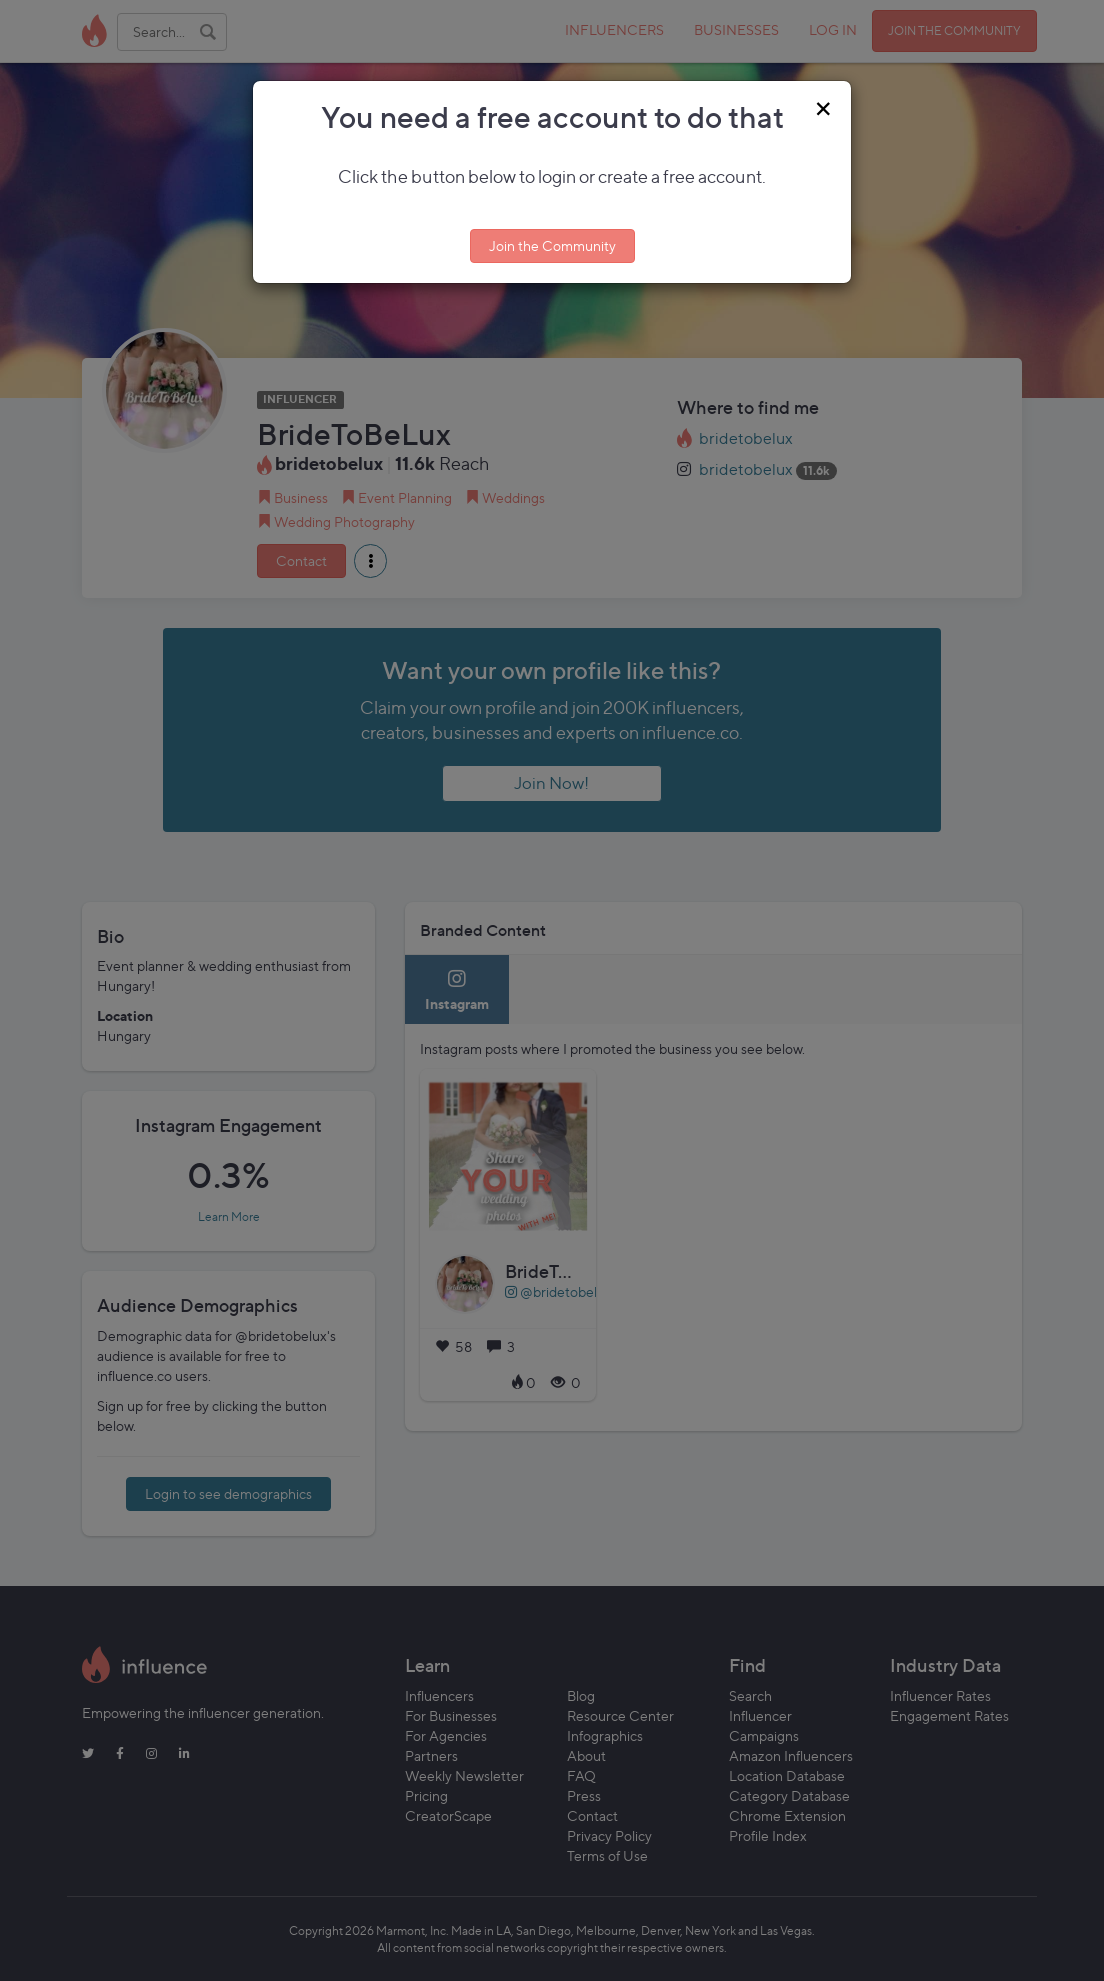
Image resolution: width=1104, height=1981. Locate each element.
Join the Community (552, 245)
